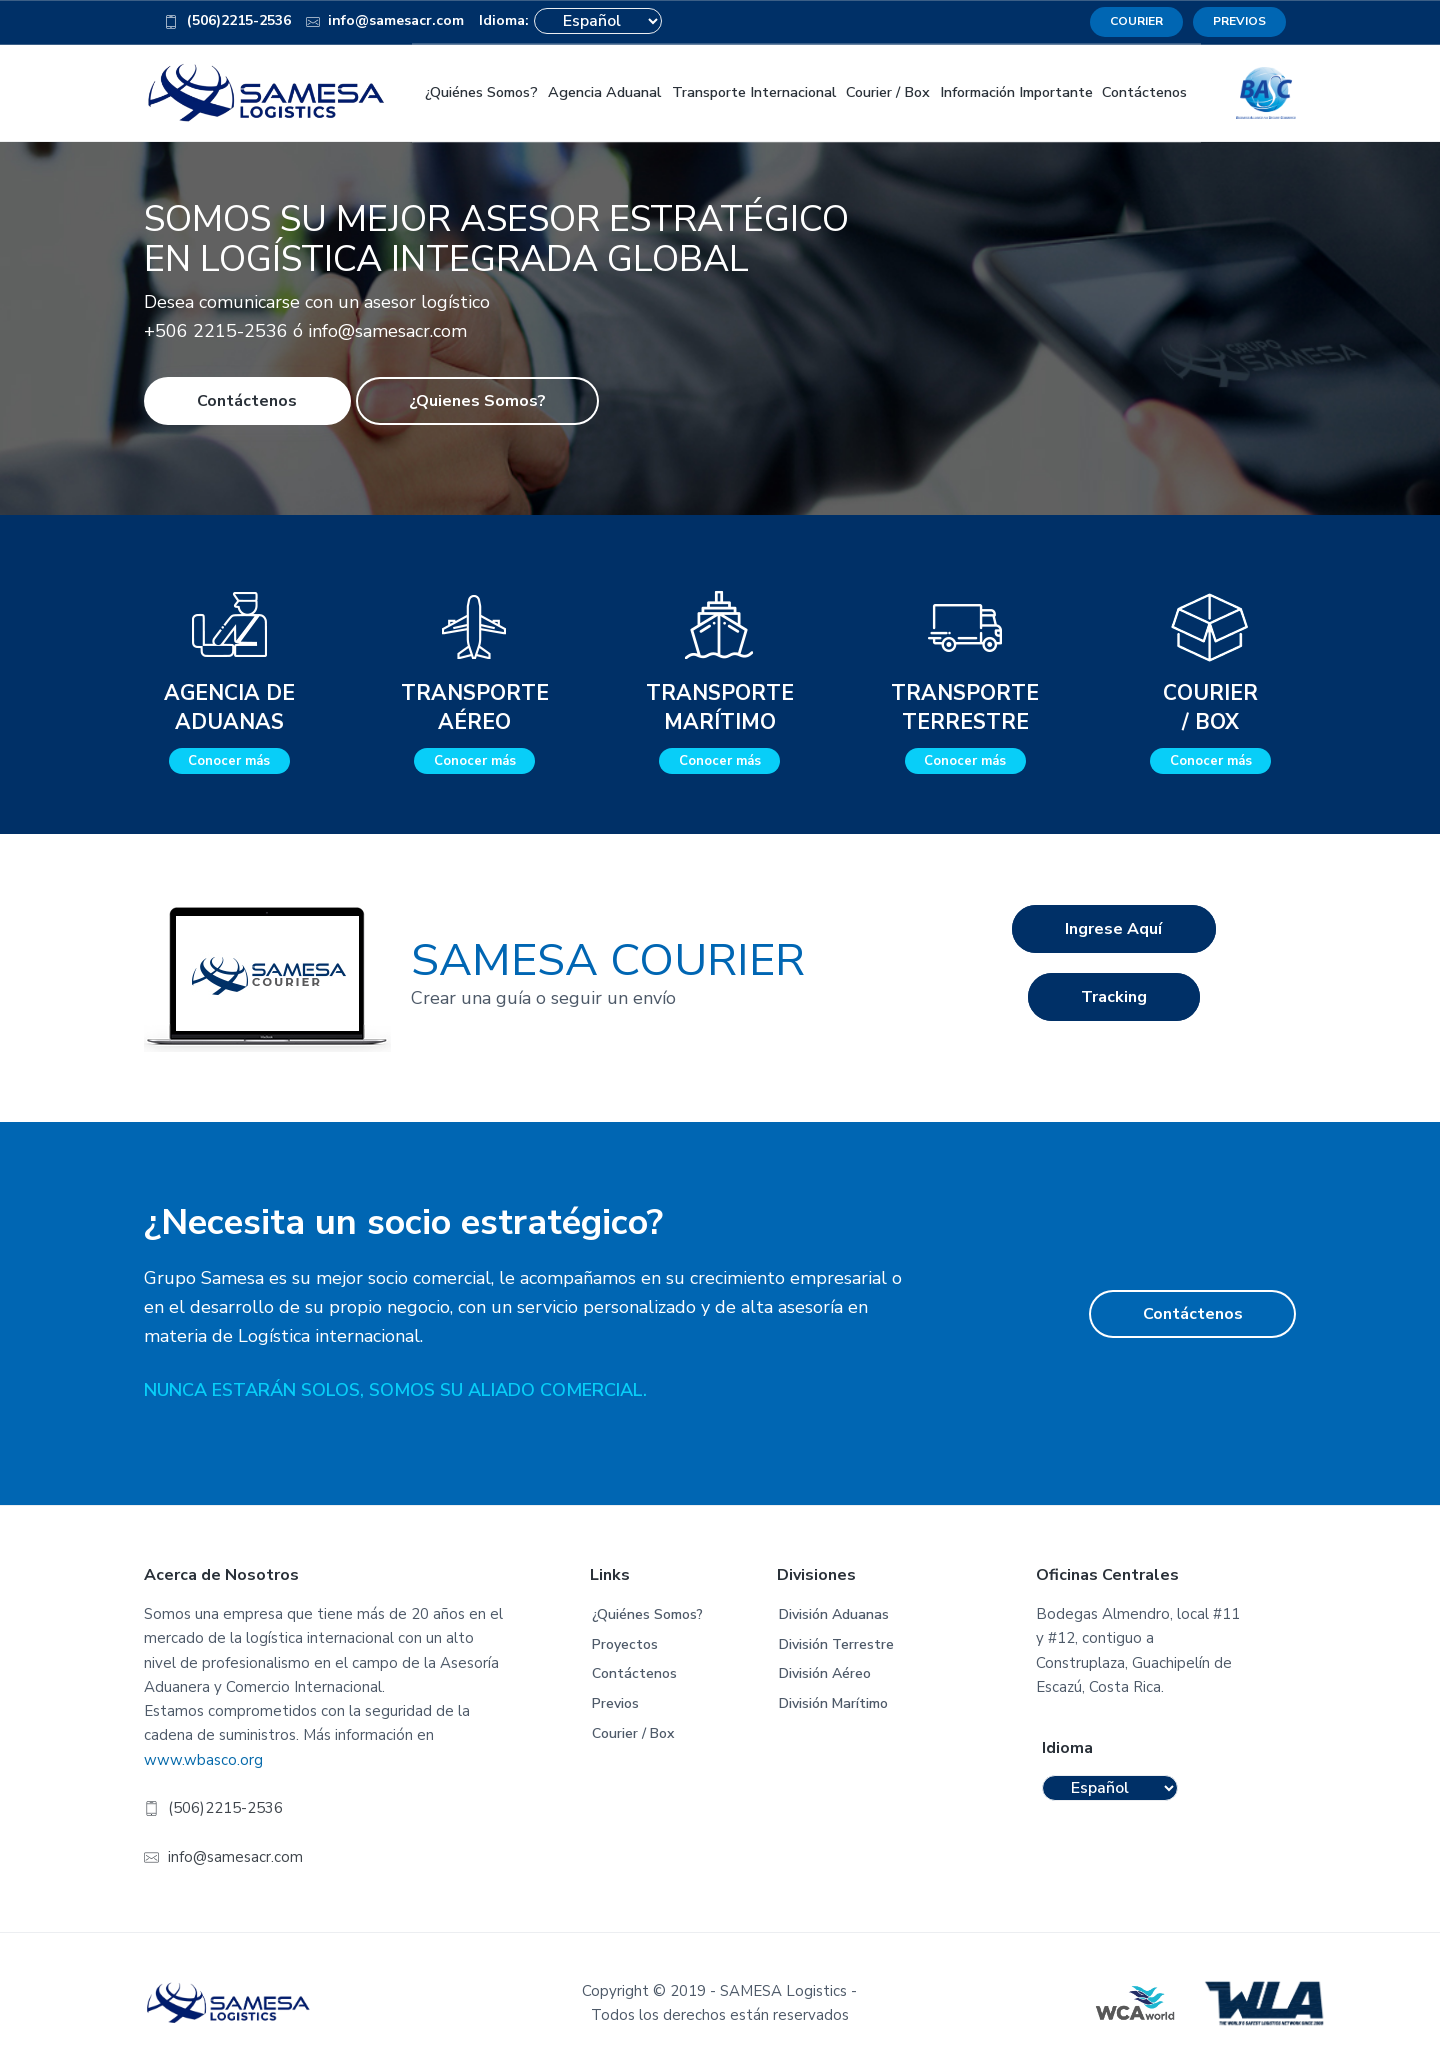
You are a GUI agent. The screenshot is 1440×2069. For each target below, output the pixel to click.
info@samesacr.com (385, 24)
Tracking (1114, 1011)
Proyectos (625, 1640)
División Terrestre (836, 1640)
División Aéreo (825, 1670)
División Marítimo (833, 1699)
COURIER (1136, 21)
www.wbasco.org (203, 1756)
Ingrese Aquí (1113, 934)
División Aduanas (834, 1611)
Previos (615, 1699)
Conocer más (229, 758)
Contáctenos (247, 397)
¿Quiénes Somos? (647, 1611)
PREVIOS (1239, 21)
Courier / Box (633, 1729)
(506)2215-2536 (227, 24)
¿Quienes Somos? (477, 397)
